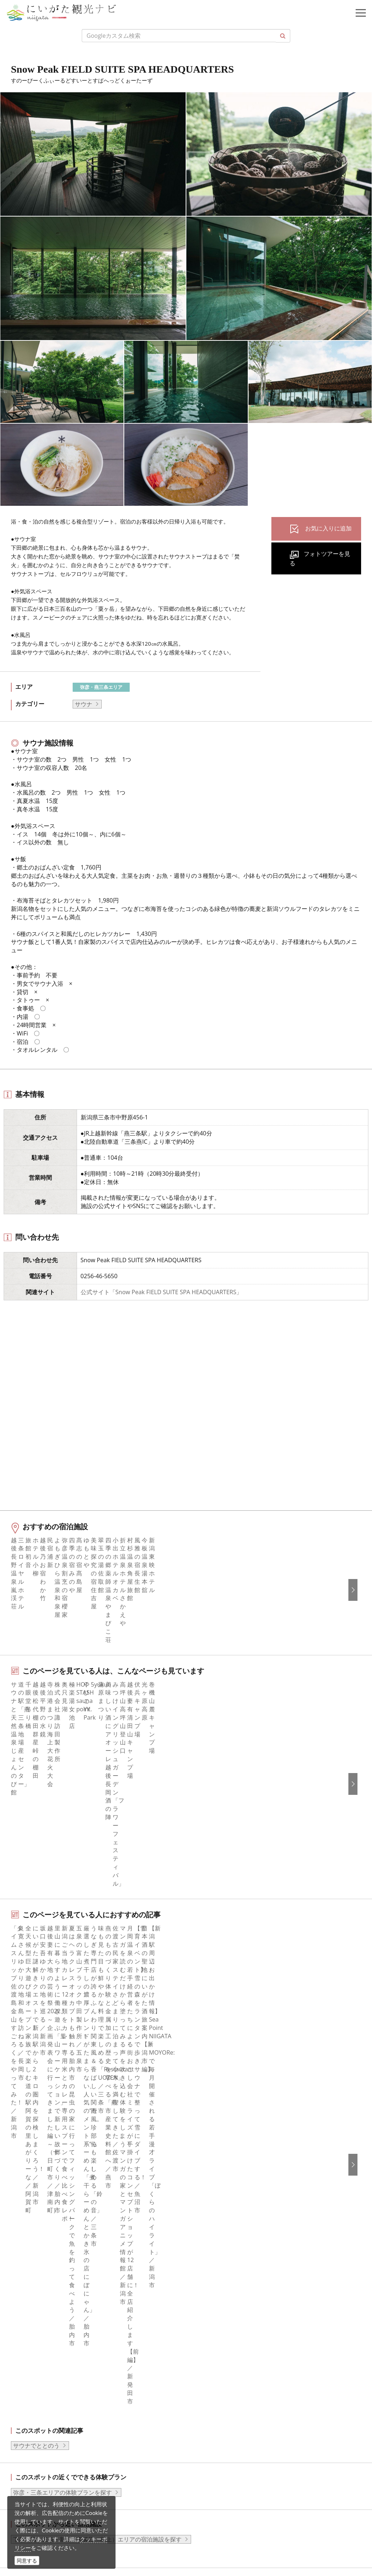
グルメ (25, 2143)
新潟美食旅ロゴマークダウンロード (241, 2222)
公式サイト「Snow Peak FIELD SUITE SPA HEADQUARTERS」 (161, 1292)
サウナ (83, 704)
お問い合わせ (212, 2366)
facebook (28, 2274)
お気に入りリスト (39, 2212)
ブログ (25, 2304)
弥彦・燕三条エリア (101, 687)
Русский (206, 2314)
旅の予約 (28, 2192)
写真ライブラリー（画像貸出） (235, 2182)
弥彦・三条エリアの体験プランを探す (62, 1926)
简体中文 (206, 2294)
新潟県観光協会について (227, 2143)
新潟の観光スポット (60, 2069)
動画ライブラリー (218, 2192)
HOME (20, 2069)
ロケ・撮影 (51, 2514)
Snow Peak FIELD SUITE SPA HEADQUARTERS (145, 2069)
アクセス (28, 2202)
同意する (27, 2560)
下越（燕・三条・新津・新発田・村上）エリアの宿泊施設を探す (97, 1973)
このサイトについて (221, 2133)
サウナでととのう (36, 1879)
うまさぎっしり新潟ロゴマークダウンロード (253, 2232)
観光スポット (33, 2163)
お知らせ (28, 2222)
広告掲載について (218, 2163)
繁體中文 (206, 2304)
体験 (22, 2172)
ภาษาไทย (207, 2324)
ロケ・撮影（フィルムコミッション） (244, 2241)
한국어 (204, 2284)
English (204, 2274)
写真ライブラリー (60, 2474)
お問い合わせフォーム (66, 2534)
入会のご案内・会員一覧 (227, 2153)
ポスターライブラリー (224, 2212)
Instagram (30, 2294)
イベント (28, 2182)
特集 (22, 2123)
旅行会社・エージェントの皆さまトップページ (256, 2123)
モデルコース (33, 2153)
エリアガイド (33, 2133)
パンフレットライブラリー (230, 2202)
